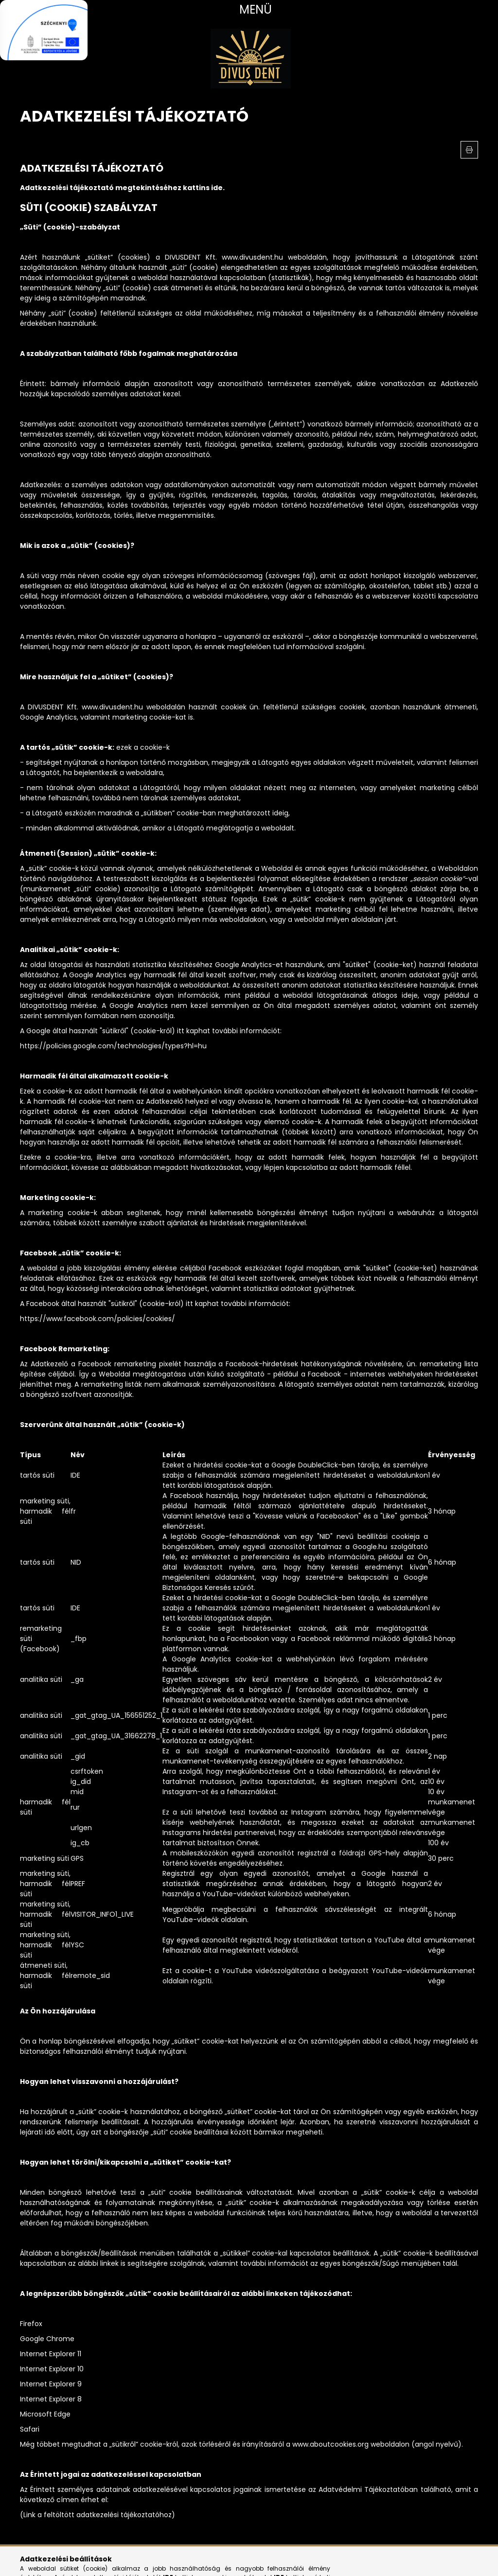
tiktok (80, 2561)
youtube (61, 2561)
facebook (22, 2561)
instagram (41, 2561)
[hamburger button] (249, 9)
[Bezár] (79, 30)
